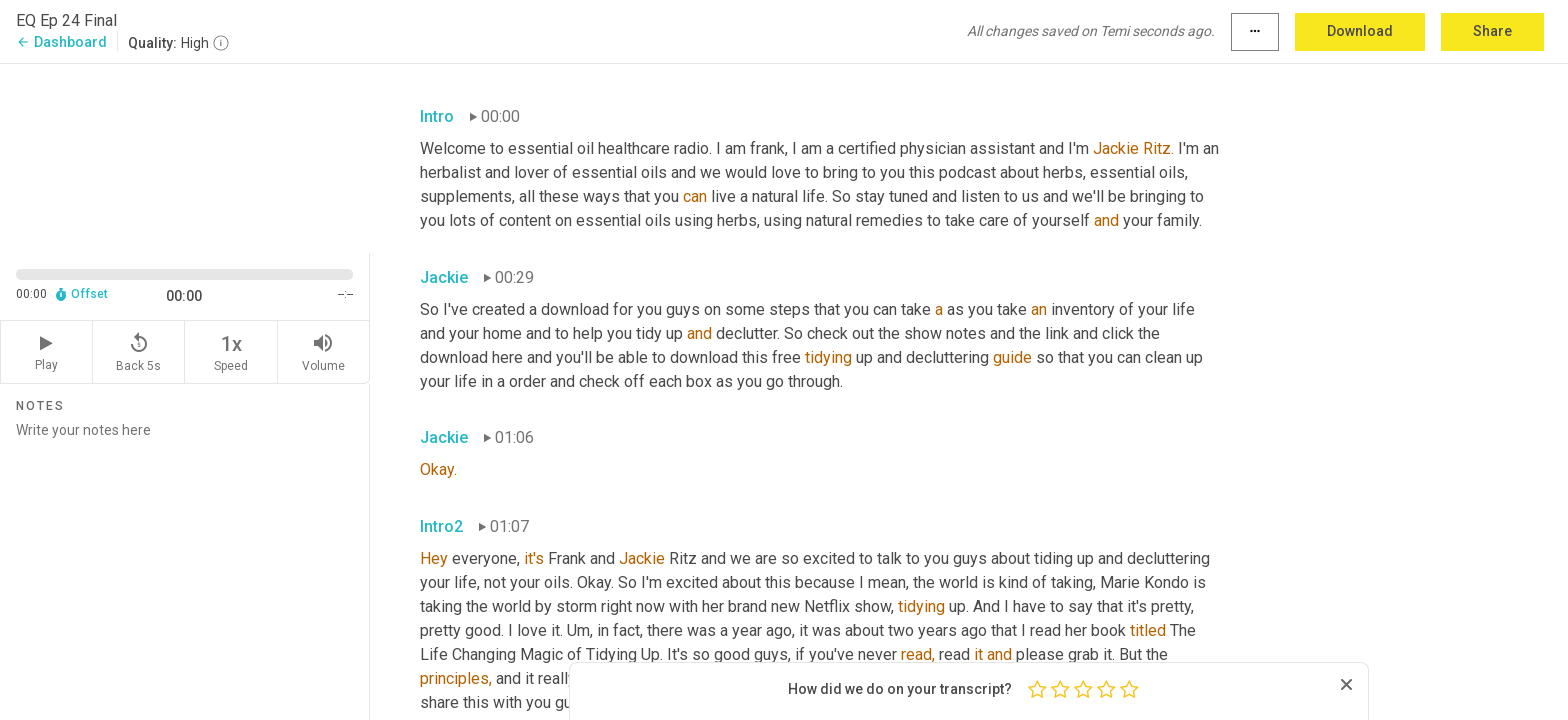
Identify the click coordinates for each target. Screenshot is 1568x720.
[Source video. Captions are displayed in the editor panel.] (185, 156)
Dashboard (61, 42)
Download (1360, 31)
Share (1492, 31)
